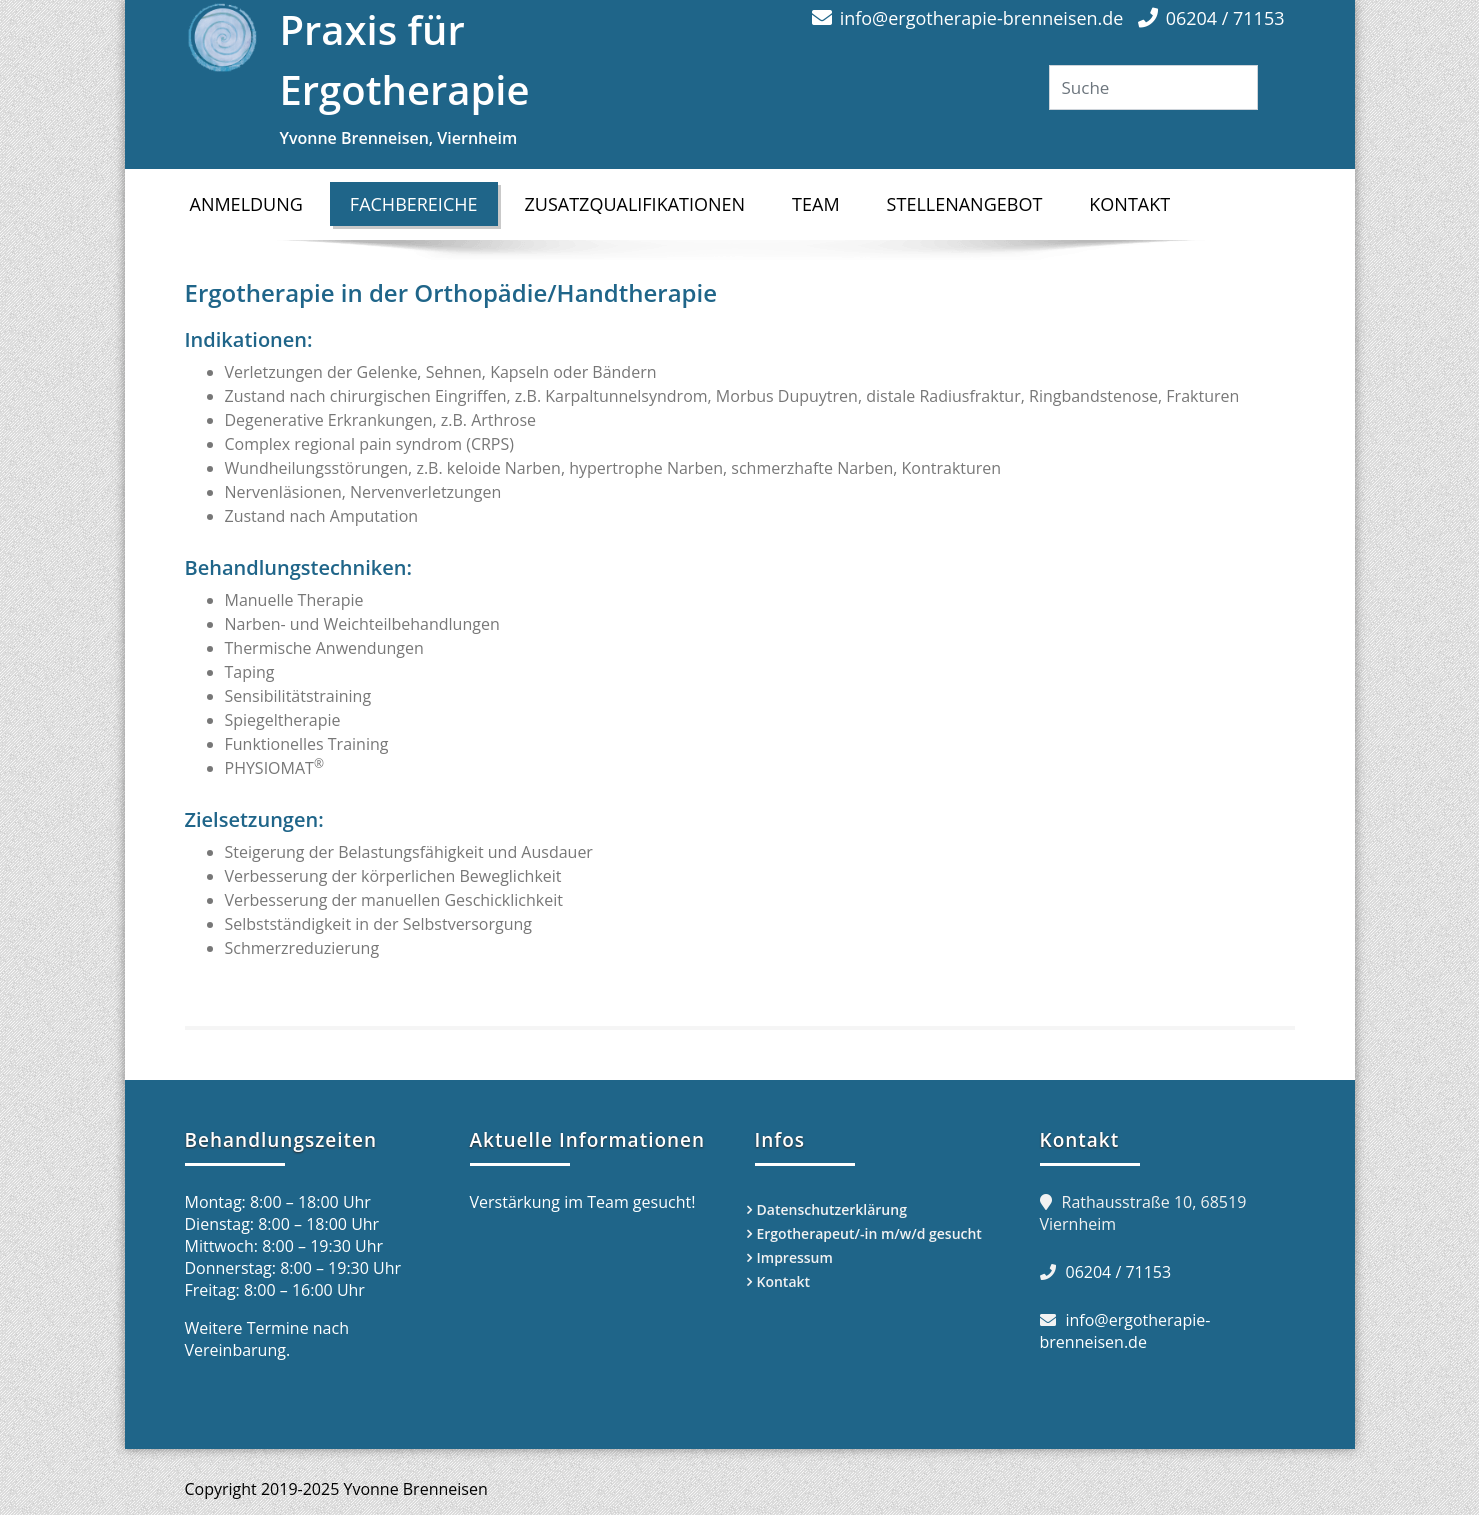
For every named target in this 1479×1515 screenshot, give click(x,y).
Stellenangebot (965, 204)
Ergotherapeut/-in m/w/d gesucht (869, 1233)
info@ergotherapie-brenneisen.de (982, 18)
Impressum (795, 1257)
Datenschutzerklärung (832, 1209)
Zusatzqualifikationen (635, 204)
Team (816, 204)
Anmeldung (246, 204)
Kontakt (1129, 204)
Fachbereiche (424, 203)
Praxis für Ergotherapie (502, 76)
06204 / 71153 (1225, 18)
